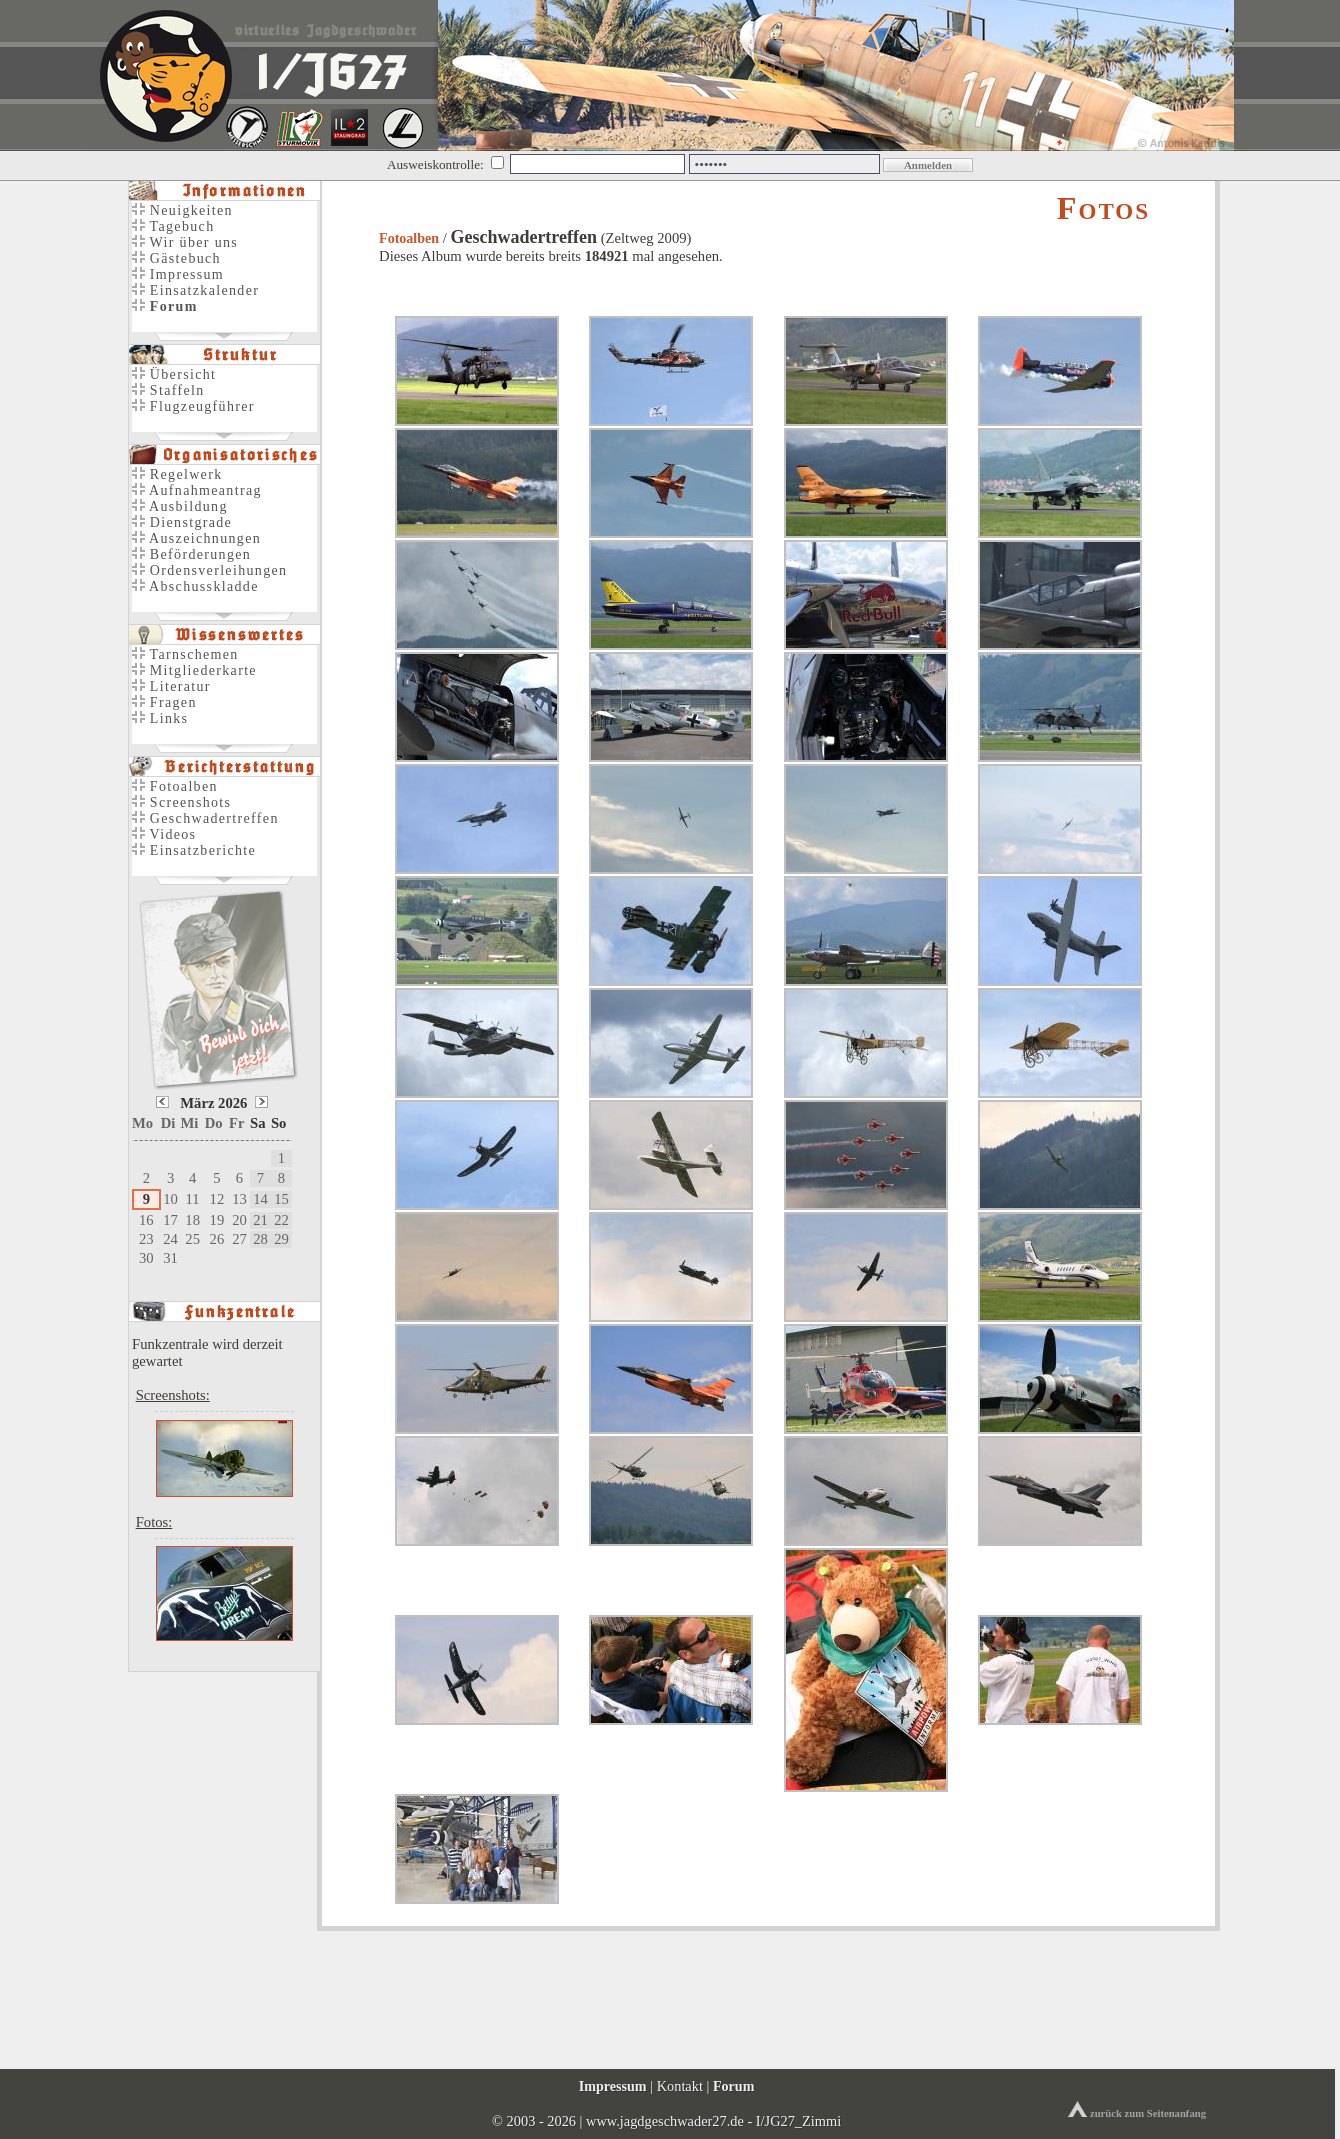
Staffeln (168, 390)
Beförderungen (191, 554)
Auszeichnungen (196, 538)
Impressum (178, 274)
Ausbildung (180, 506)
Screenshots (181, 802)
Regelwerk (177, 474)
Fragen (164, 702)
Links (160, 718)
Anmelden (928, 165)
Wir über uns (185, 242)
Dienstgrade (182, 522)
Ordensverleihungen (209, 570)
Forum (733, 2086)
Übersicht (174, 374)
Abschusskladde (195, 586)
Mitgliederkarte (194, 670)
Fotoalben (409, 238)
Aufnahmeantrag (197, 490)
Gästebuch (176, 258)
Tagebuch (173, 226)
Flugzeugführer (193, 406)
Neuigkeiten (182, 210)
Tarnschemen (185, 654)
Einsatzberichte (194, 850)
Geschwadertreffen (205, 818)
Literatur (171, 686)
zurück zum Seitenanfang (1137, 2113)
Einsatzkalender (195, 290)
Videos (164, 834)
